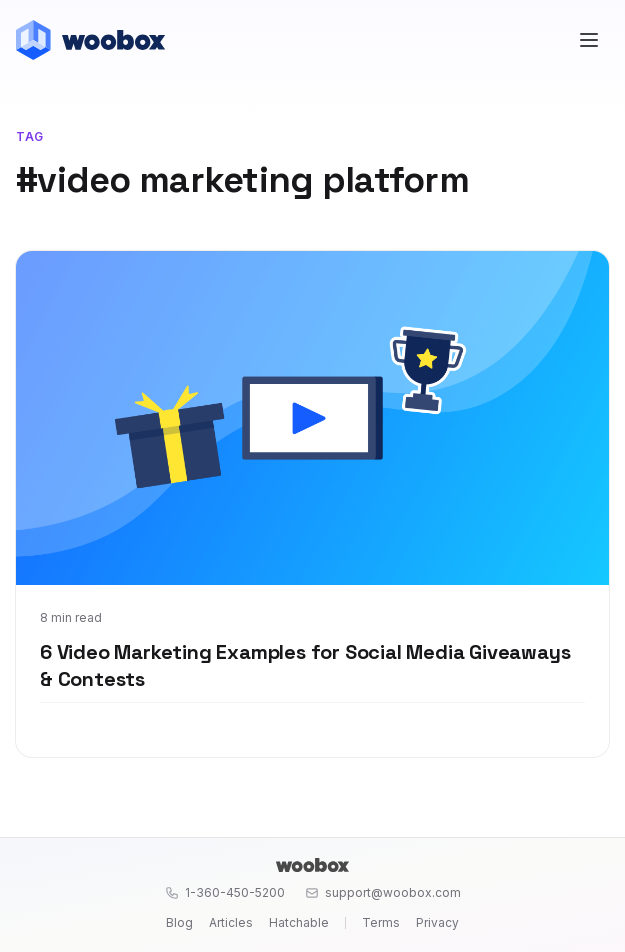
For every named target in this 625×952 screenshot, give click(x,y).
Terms (381, 922)
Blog (179, 922)
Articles (231, 922)
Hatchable (299, 922)
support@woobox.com (383, 892)
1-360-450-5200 (225, 892)
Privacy (437, 922)
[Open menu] (589, 40)
